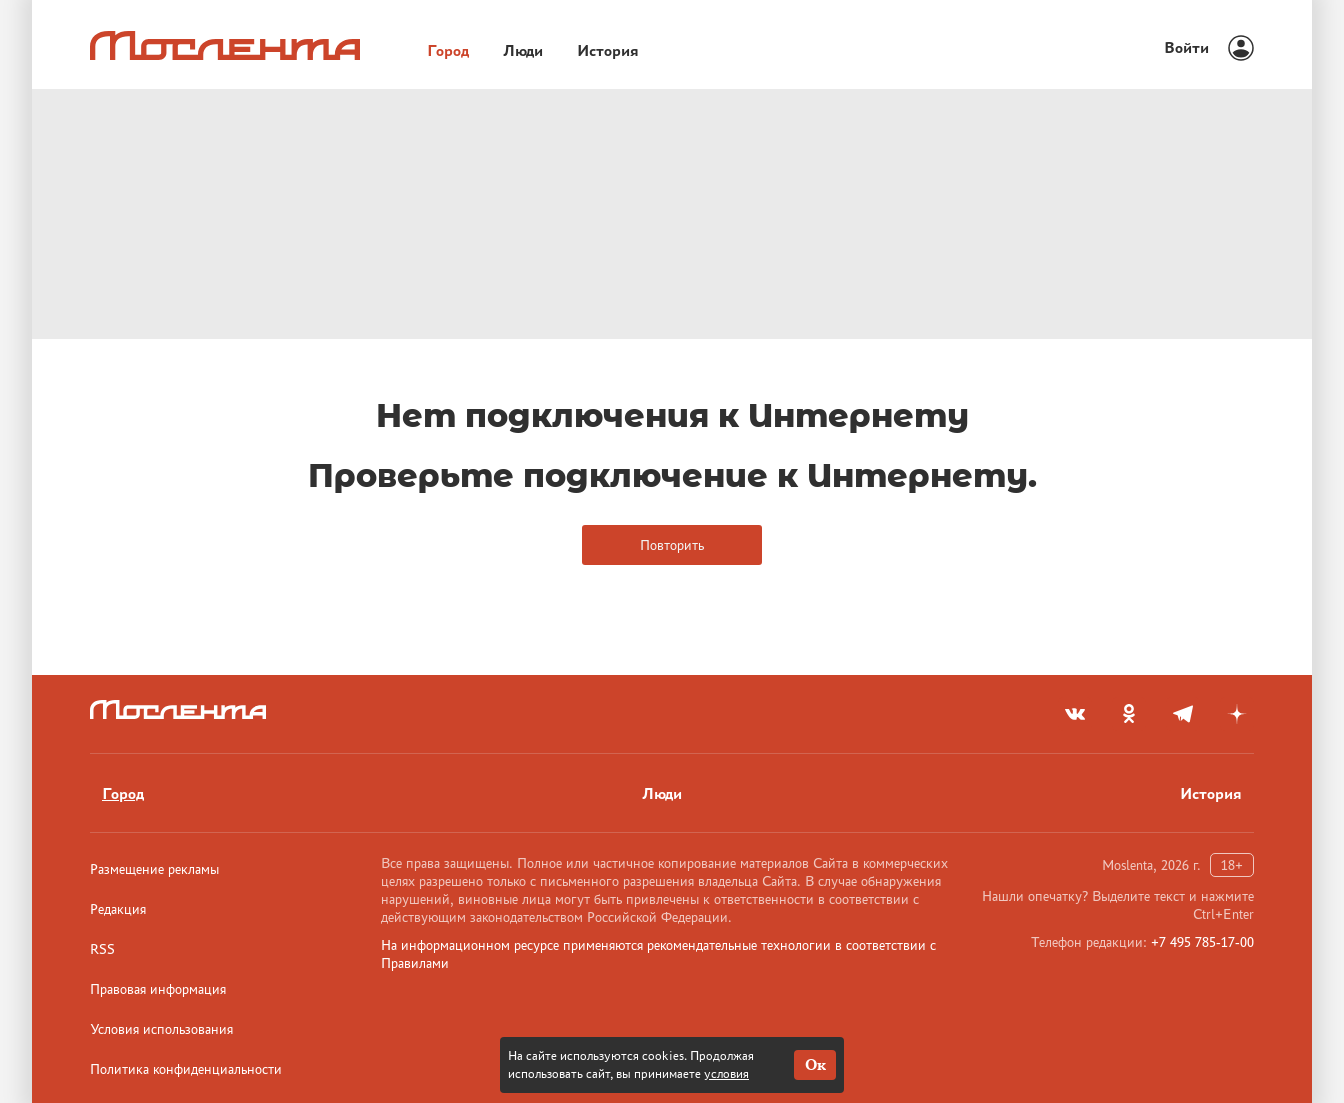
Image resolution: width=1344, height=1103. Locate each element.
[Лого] (225, 45)
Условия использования (161, 1029)
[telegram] (1183, 714)
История (1211, 793)
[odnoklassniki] (1129, 714)
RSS (102, 949)
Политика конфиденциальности (186, 1069)
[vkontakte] (1075, 714)
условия (726, 1073)
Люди (662, 793)
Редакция (118, 909)
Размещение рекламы (154, 869)
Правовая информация (158, 989)
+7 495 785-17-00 (1202, 942)
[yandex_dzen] (1237, 714)
